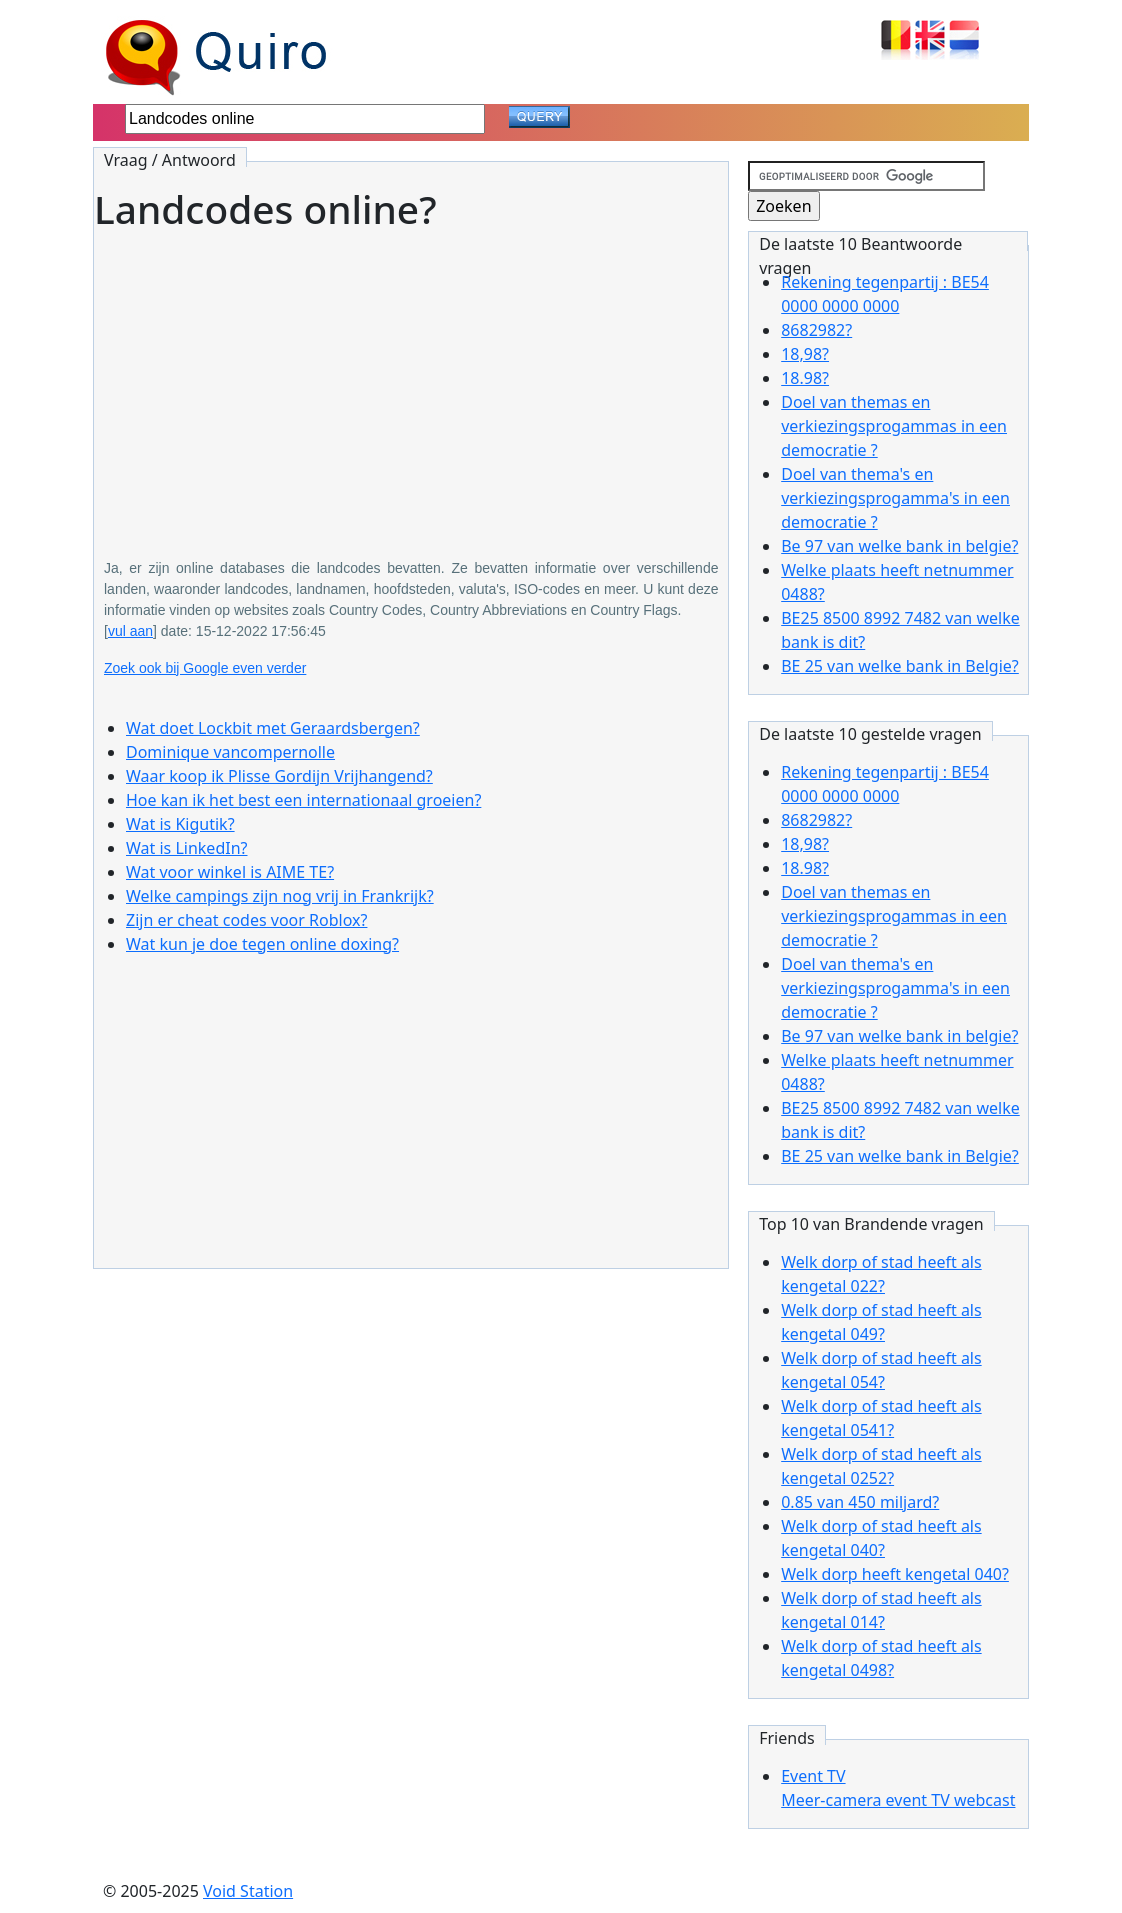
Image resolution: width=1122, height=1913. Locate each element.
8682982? (816, 330)
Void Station (248, 1891)
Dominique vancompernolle (230, 752)
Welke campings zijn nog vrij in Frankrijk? (280, 896)
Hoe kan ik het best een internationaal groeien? (303, 800)
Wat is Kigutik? (180, 824)
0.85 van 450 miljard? (860, 1502)
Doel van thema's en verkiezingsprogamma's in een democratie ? (895, 498)
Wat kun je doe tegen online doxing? (262, 944)
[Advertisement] (411, 381)
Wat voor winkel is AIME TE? (230, 872)
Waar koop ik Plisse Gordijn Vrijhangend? (279, 776)
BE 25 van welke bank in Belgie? (900, 666)
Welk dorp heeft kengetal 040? (895, 1574)
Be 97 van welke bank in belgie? (899, 546)
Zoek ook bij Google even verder (205, 668)
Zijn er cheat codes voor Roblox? (246, 920)
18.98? (805, 378)
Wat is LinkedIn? (187, 848)
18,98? (805, 354)
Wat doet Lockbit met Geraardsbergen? (273, 728)
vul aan (130, 631)
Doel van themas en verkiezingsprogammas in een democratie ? (894, 426)
